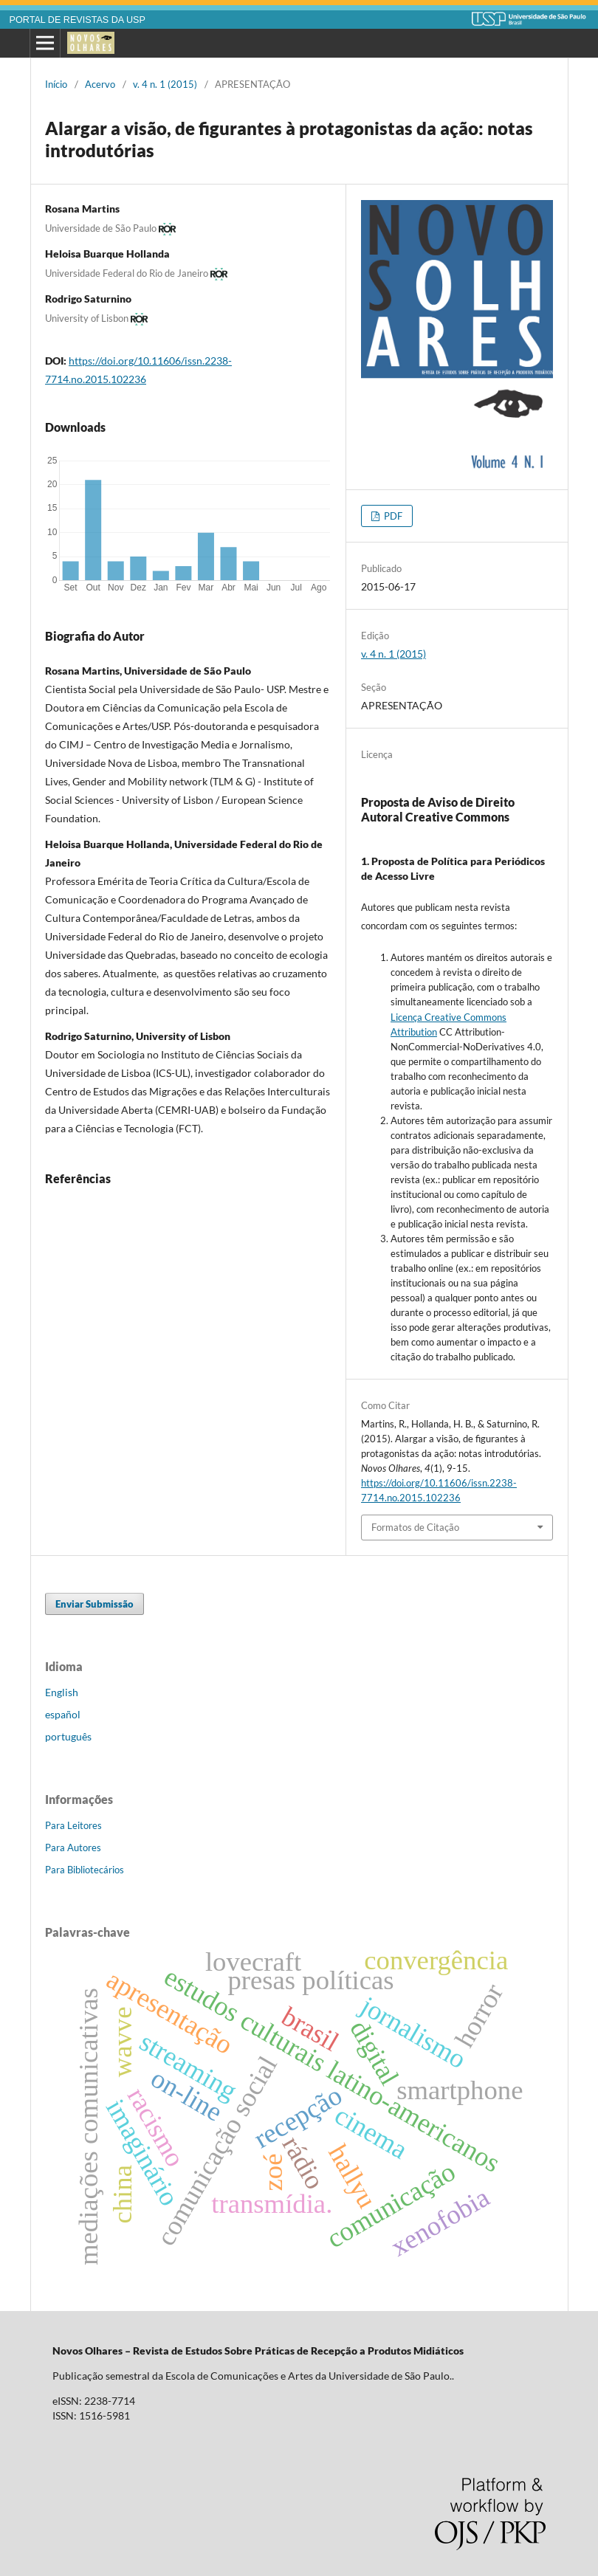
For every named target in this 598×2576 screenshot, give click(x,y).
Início (56, 84)
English (61, 1692)
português (68, 1736)
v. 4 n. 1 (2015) (165, 84)
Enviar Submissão (94, 1604)
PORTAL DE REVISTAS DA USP (77, 20)
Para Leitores (73, 1825)
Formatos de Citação (415, 1527)
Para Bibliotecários (84, 1870)
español (62, 1714)
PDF (392, 516)
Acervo (100, 84)
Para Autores (73, 1847)
